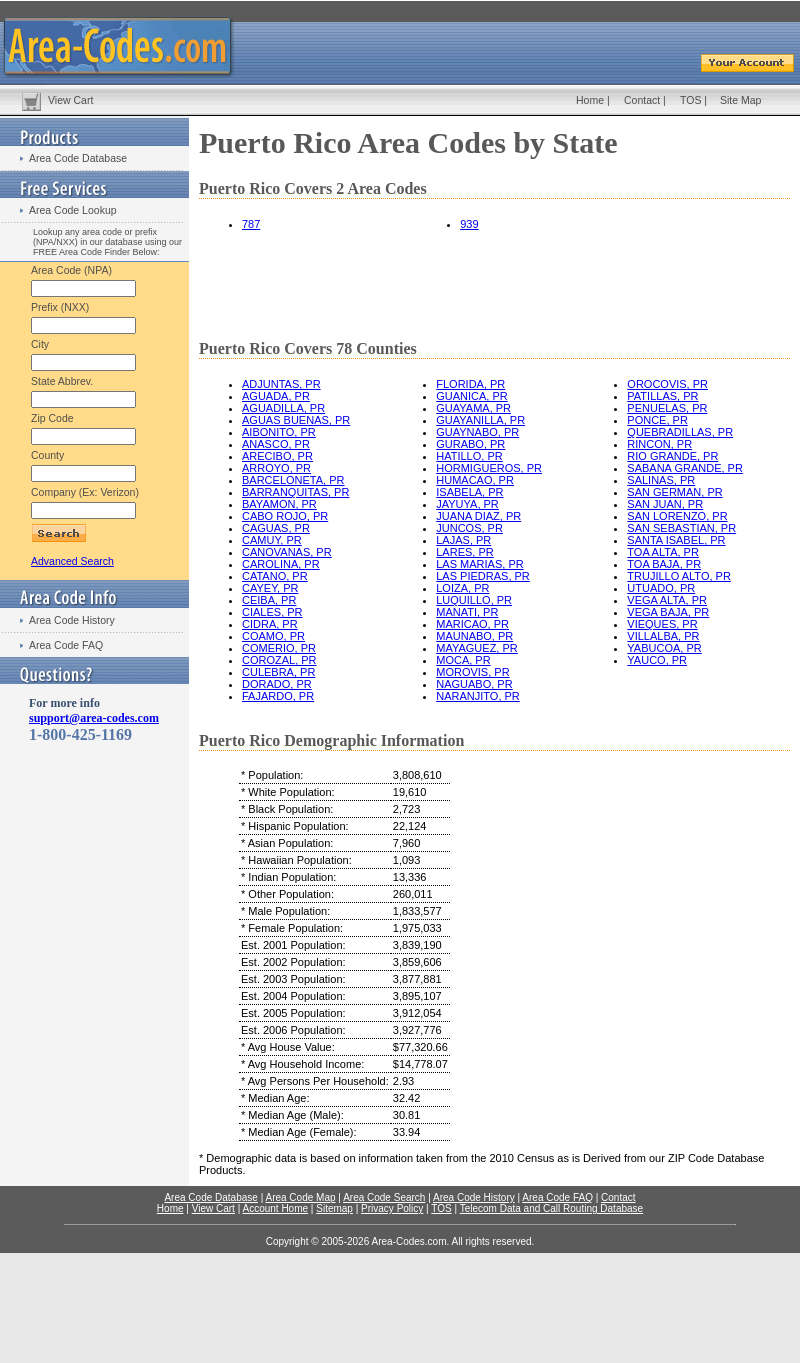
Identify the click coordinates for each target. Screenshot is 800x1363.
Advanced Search (72, 561)
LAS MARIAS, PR (479, 564)
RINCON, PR (659, 444)
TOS (690, 100)
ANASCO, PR (276, 444)
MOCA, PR (463, 660)
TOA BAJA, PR (664, 564)
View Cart (70, 100)
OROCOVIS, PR (667, 384)
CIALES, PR (272, 612)
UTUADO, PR (661, 588)
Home (590, 100)
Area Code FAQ (66, 645)
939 (469, 224)
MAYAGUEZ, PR (477, 648)
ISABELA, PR (469, 492)
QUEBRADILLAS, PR (680, 432)
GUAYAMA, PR (473, 408)
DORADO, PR (277, 684)
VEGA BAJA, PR (668, 612)
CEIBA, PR (269, 600)
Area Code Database (78, 158)
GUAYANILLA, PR (480, 420)
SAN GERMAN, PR (674, 492)
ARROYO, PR (276, 468)
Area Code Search (384, 1197)
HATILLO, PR (469, 456)
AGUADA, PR (276, 396)
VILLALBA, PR (663, 636)
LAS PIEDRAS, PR (483, 576)
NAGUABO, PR (474, 684)
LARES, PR (464, 552)
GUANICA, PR (472, 396)
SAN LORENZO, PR (677, 516)
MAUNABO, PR (474, 636)
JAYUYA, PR (467, 504)
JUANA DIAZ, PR (478, 516)
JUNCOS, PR (469, 528)
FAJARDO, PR (278, 696)
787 (251, 224)
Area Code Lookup (73, 210)
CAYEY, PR (270, 588)
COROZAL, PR (279, 660)
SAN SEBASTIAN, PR (681, 528)
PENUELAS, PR (667, 408)
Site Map (740, 100)
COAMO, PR (273, 636)
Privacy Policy (392, 1208)
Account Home (275, 1208)
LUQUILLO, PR (474, 600)
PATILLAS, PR (662, 396)
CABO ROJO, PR (285, 516)
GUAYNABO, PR (477, 432)
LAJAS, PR (463, 540)
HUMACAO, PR (475, 480)
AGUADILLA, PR (283, 408)
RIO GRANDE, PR (672, 456)
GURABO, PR (470, 444)
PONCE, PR (657, 420)
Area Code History (72, 620)
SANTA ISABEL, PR (676, 540)
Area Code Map (300, 1197)
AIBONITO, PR (279, 432)
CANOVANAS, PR (287, 552)
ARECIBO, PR (277, 456)
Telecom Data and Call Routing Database (551, 1208)
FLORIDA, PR (470, 384)
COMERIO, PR (279, 648)
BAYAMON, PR (279, 504)
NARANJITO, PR (478, 696)
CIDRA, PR (270, 624)
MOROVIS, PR (472, 672)
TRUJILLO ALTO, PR (679, 576)
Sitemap (334, 1208)
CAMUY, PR (272, 540)
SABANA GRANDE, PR (685, 468)
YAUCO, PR (657, 660)
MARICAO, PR (472, 624)
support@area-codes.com (94, 718)
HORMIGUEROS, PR (489, 468)
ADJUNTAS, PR (281, 384)
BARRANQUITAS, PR (295, 492)
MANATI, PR (467, 612)
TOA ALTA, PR (663, 552)
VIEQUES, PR (662, 624)
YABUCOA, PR (664, 648)
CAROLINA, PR (281, 564)
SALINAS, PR (661, 480)
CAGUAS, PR (276, 528)
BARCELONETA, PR (293, 480)
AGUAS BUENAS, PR (296, 420)
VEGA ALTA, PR (667, 600)
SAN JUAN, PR (665, 504)
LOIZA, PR (462, 588)
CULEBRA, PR (278, 672)
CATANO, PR (275, 576)
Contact (642, 100)
